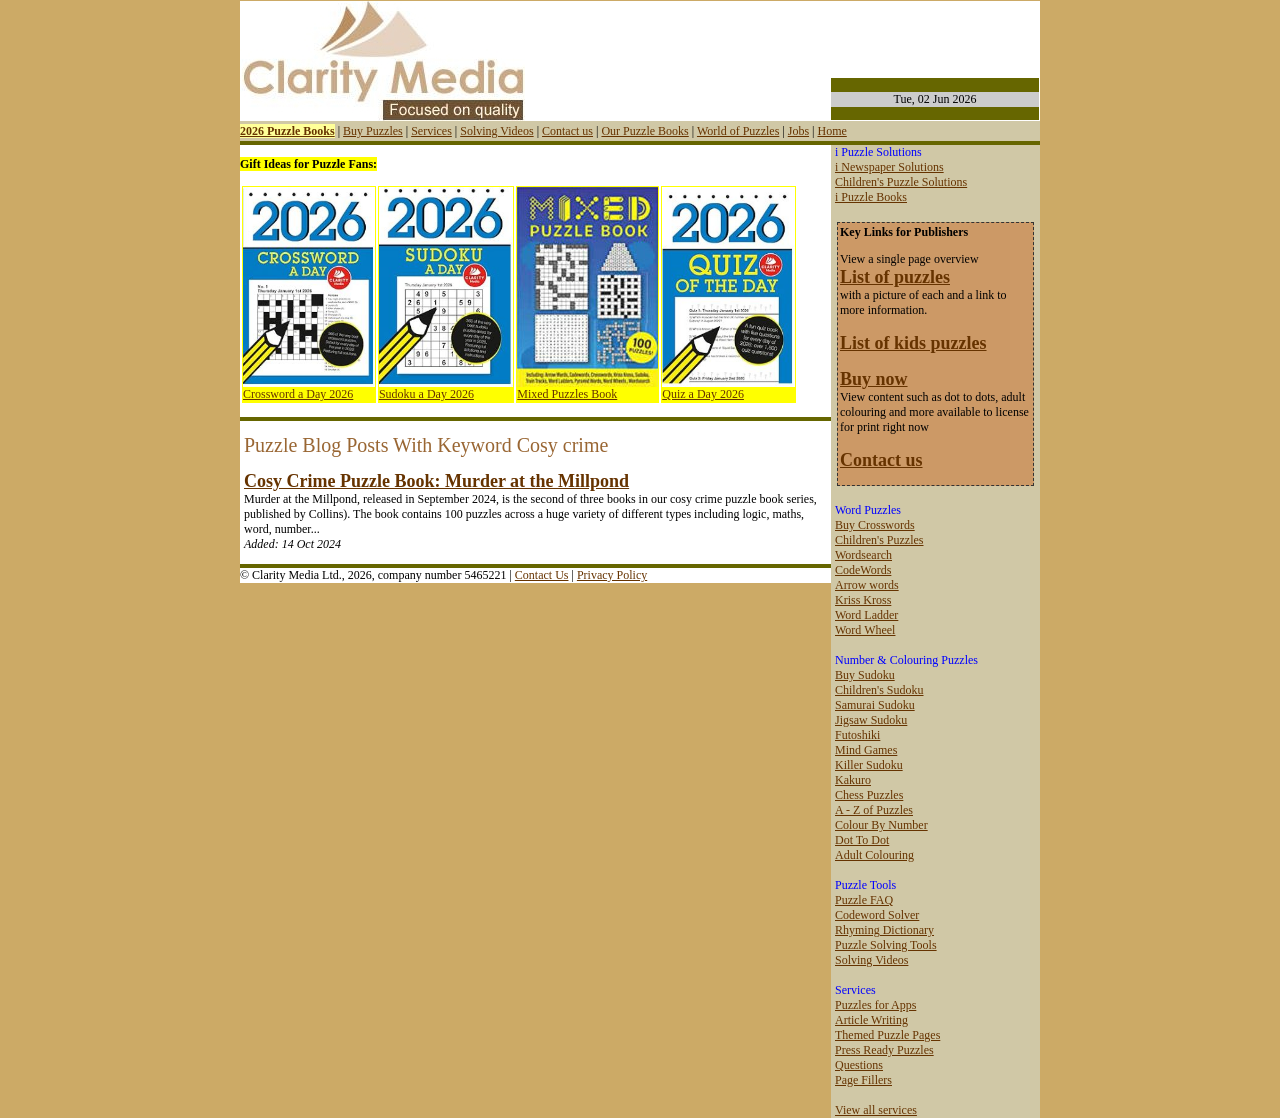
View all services (876, 1110)
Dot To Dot (862, 840)
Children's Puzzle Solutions (901, 182)
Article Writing (871, 1020)
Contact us (567, 131)
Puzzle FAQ (864, 900)
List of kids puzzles (913, 343)
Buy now (874, 379)
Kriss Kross (863, 600)
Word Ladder (866, 615)
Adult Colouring (874, 855)
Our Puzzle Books (644, 131)
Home (831, 131)
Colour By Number (881, 825)
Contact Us (542, 575)
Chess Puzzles (869, 795)
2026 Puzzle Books (287, 131)
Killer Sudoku (869, 765)
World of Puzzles (738, 131)
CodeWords (863, 570)
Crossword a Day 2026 (298, 394)
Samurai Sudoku (875, 705)
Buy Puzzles (373, 131)
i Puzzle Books (871, 197)
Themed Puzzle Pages (887, 1035)
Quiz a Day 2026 (703, 394)
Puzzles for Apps (875, 1005)
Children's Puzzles (879, 540)
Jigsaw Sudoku (871, 720)
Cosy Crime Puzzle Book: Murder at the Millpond (436, 481)
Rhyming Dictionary (884, 930)
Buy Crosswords (875, 525)
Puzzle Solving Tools (886, 945)
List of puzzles (895, 277)
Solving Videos (496, 131)
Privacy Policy (612, 575)
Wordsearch (863, 555)
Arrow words (867, 585)
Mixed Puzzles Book (567, 394)
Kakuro (853, 780)
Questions (859, 1065)
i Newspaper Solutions (889, 167)
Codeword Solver (877, 915)
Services (431, 131)
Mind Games (866, 750)
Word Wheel (865, 630)
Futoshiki (857, 735)
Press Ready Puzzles (884, 1050)
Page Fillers (863, 1080)
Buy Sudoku (865, 675)
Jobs (798, 131)
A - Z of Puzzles (874, 810)
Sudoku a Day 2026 (426, 394)
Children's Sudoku (879, 690)
